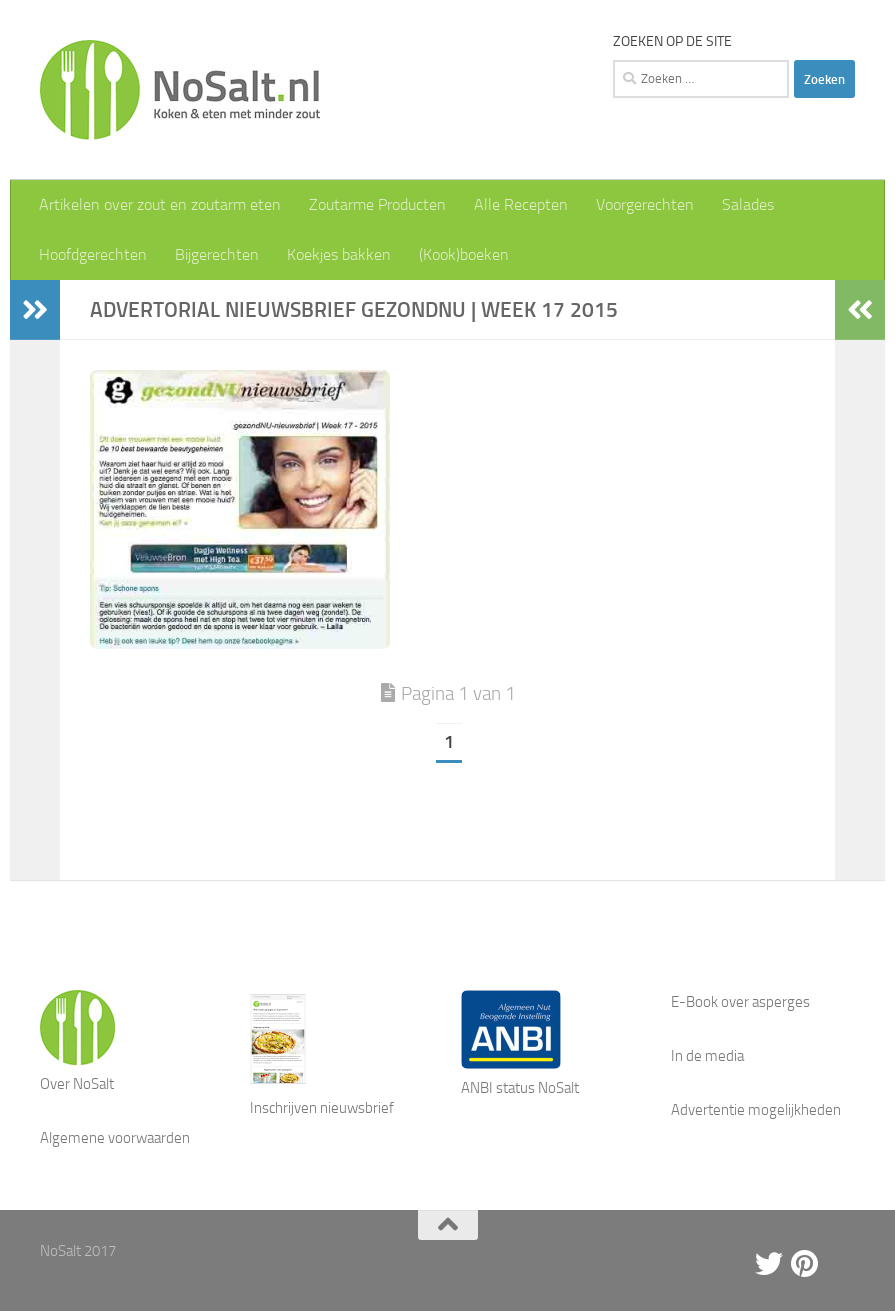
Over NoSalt (77, 1084)
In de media (707, 1056)
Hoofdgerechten (93, 254)
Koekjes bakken (339, 254)
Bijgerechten (217, 254)
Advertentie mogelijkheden (756, 1110)
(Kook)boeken (464, 254)
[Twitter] (769, 1264)
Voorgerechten (645, 204)
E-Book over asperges (740, 1002)
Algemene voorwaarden (115, 1138)
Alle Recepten (521, 204)
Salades (748, 204)
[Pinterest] (805, 1264)
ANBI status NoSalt (520, 1088)
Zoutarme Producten (377, 204)
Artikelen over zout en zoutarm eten (160, 204)
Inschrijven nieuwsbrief (322, 1108)
